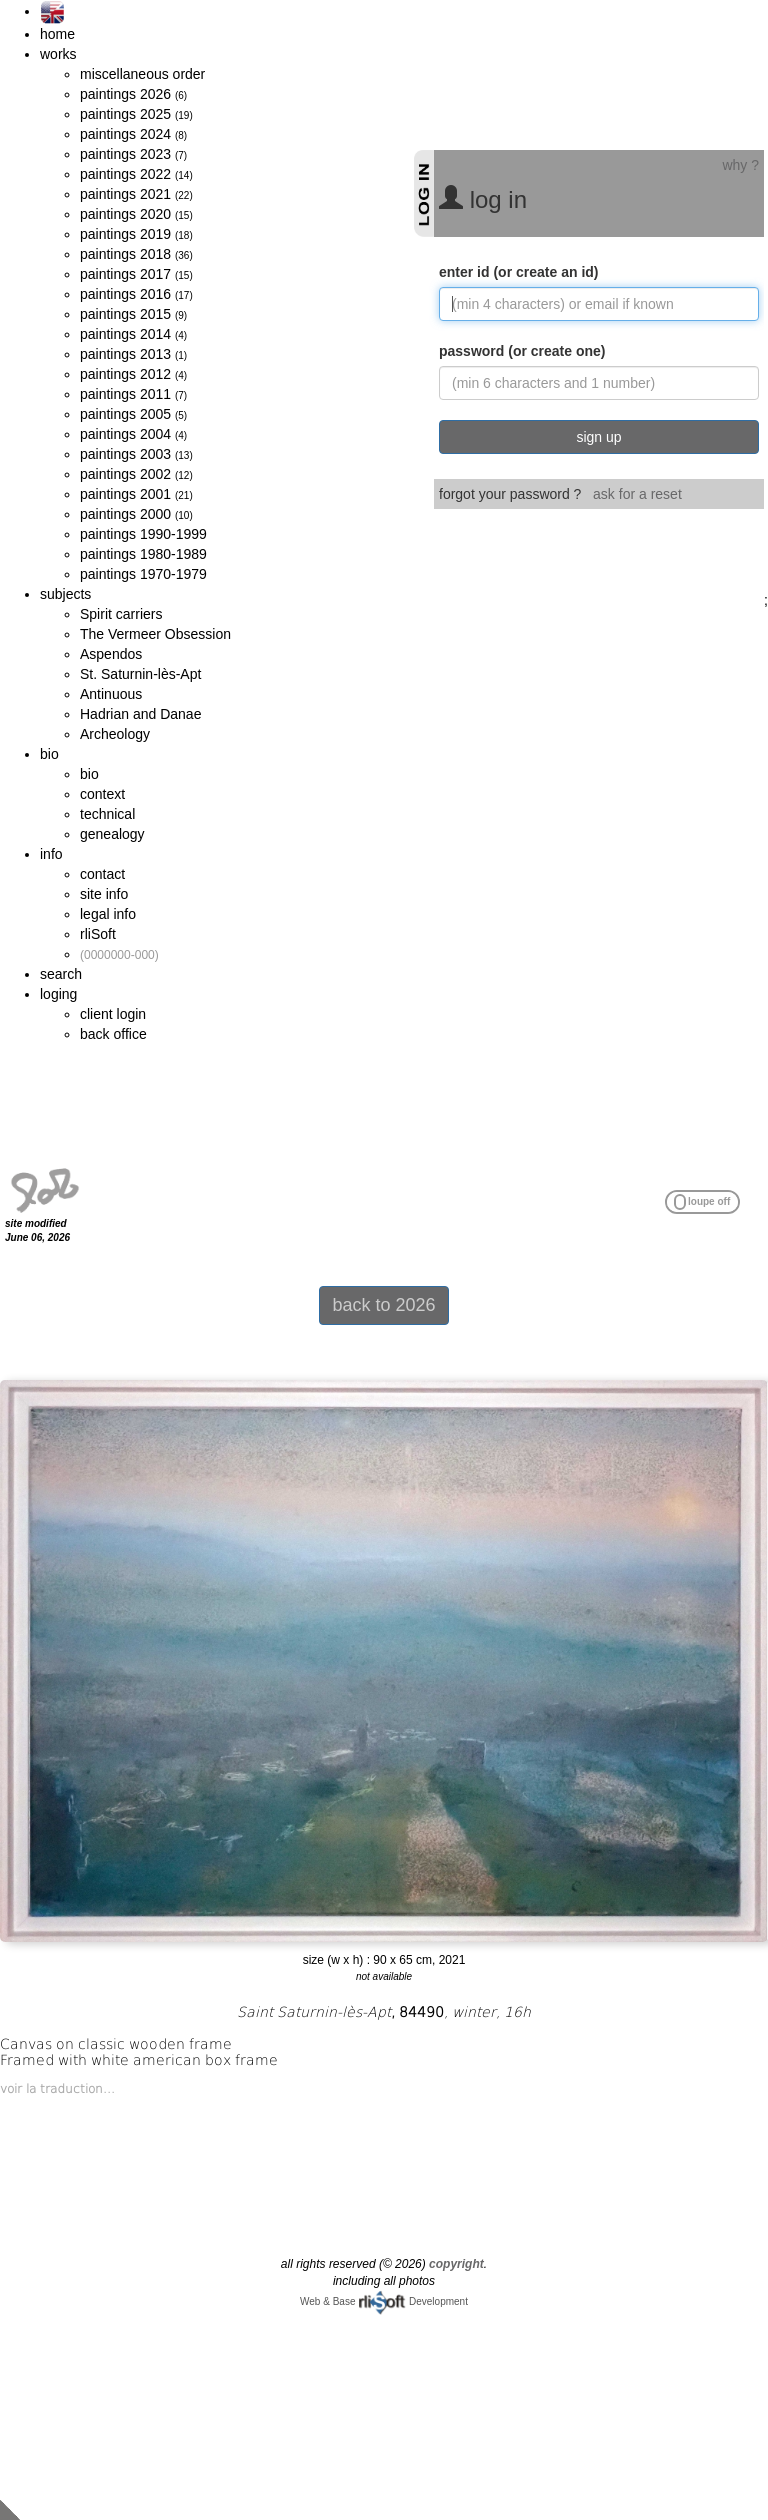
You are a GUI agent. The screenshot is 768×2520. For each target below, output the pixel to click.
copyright (456, 2264)
